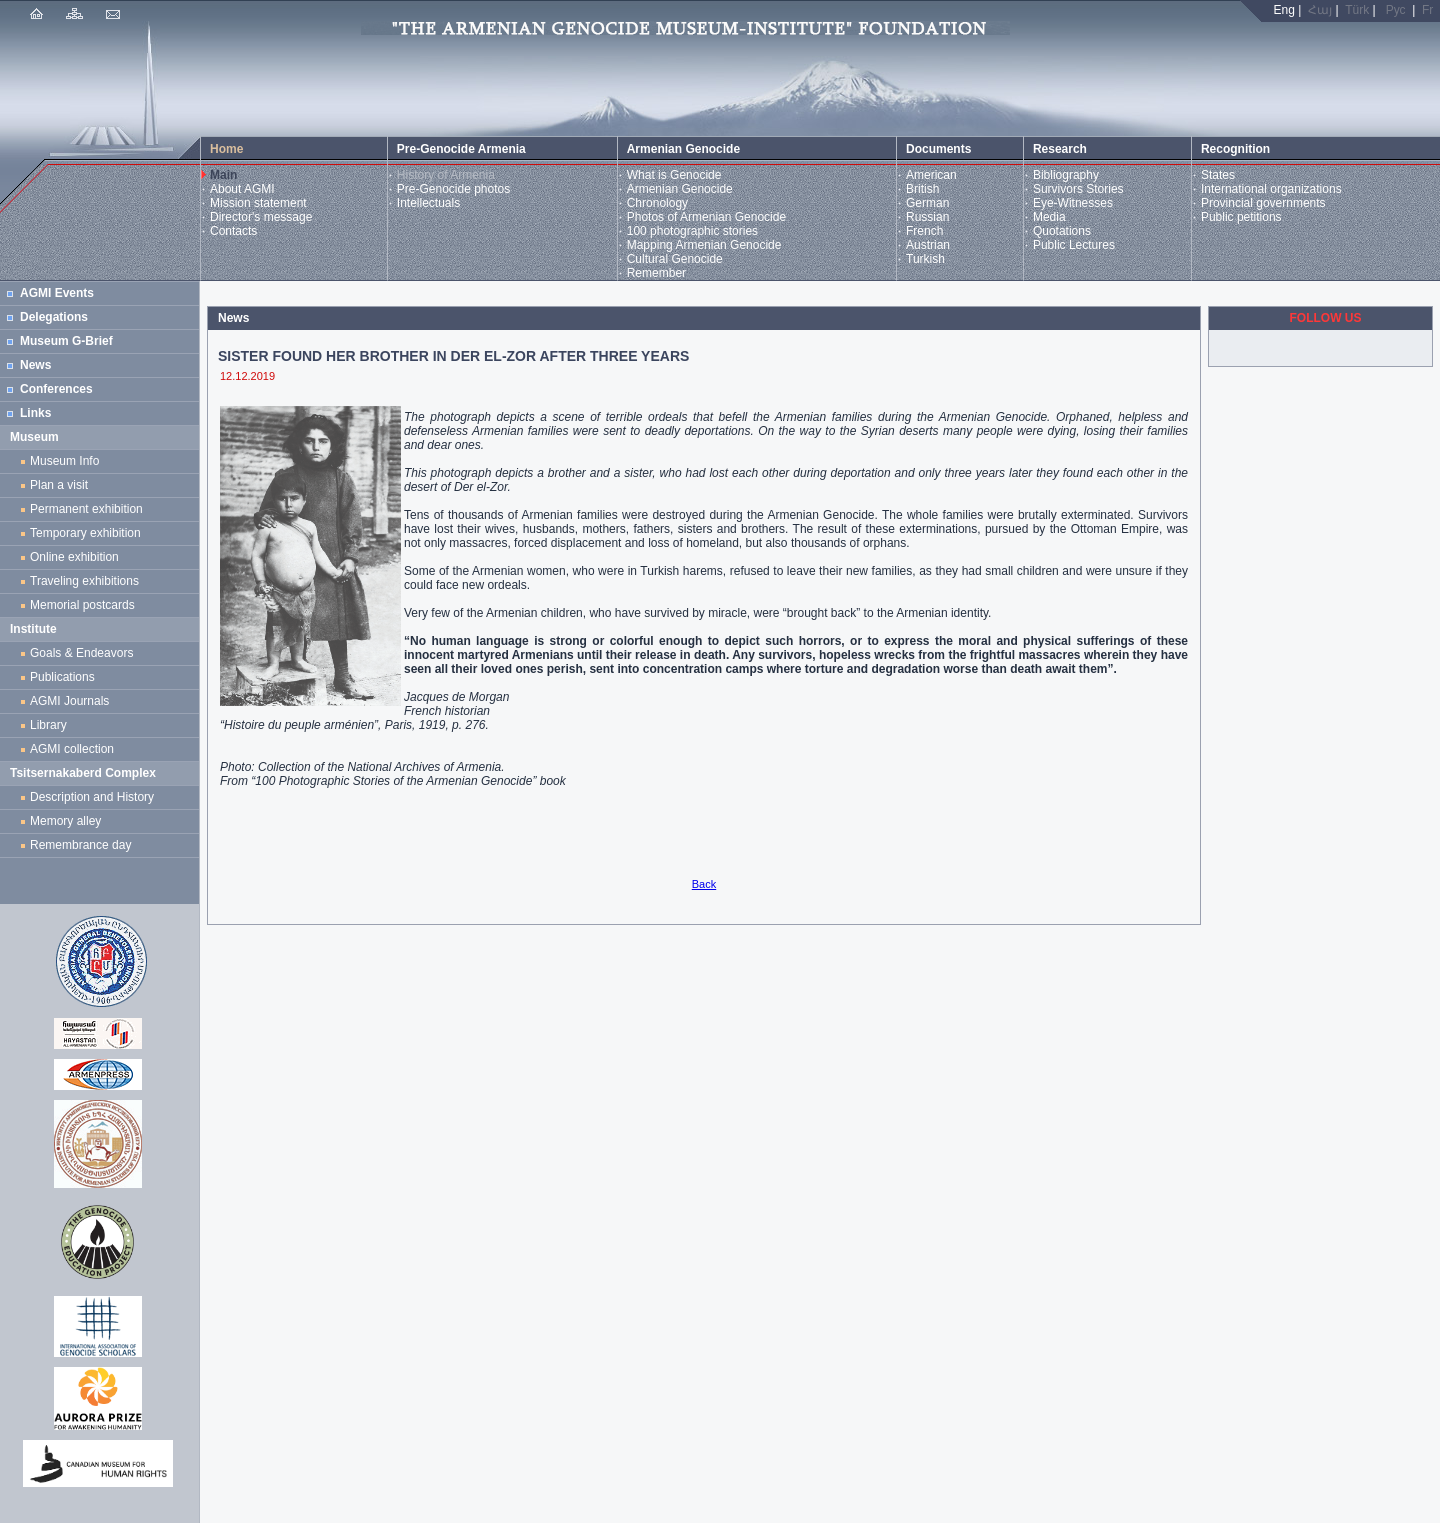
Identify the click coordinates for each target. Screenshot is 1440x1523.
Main (223, 175)
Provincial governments (1263, 203)
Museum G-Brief (66, 341)
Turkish (925, 259)
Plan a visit (59, 485)
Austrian (928, 245)
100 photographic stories (692, 231)
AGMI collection (72, 749)
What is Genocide (674, 175)
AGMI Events (57, 293)
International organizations (1271, 189)
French (924, 231)
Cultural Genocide (675, 259)
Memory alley (65, 821)
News (35, 365)
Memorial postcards (85, 605)
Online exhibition (77, 557)
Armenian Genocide (680, 189)
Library (48, 725)
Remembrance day (80, 845)
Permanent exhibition (86, 509)
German (927, 203)
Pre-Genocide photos (453, 189)
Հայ (1320, 10)
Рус (1396, 10)
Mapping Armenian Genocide (704, 245)
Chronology (657, 203)
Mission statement (258, 203)
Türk (1357, 10)
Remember (656, 273)
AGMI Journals (73, 701)
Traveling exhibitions (88, 581)
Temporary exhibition (85, 533)
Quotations (1062, 231)
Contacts (233, 231)
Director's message (261, 217)
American (931, 175)
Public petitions (1241, 217)
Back (704, 884)
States (1218, 175)
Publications (62, 677)
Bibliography (1066, 175)
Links (35, 413)
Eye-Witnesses (1073, 203)
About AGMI (242, 189)
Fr (1427, 10)
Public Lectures (1074, 245)
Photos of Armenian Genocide (706, 217)
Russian (927, 217)
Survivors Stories (1078, 189)
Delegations (54, 317)
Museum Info (64, 461)
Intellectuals (428, 203)
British (922, 189)
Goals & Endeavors (81, 653)
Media (1049, 217)
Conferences (56, 389)
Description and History (92, 797)
